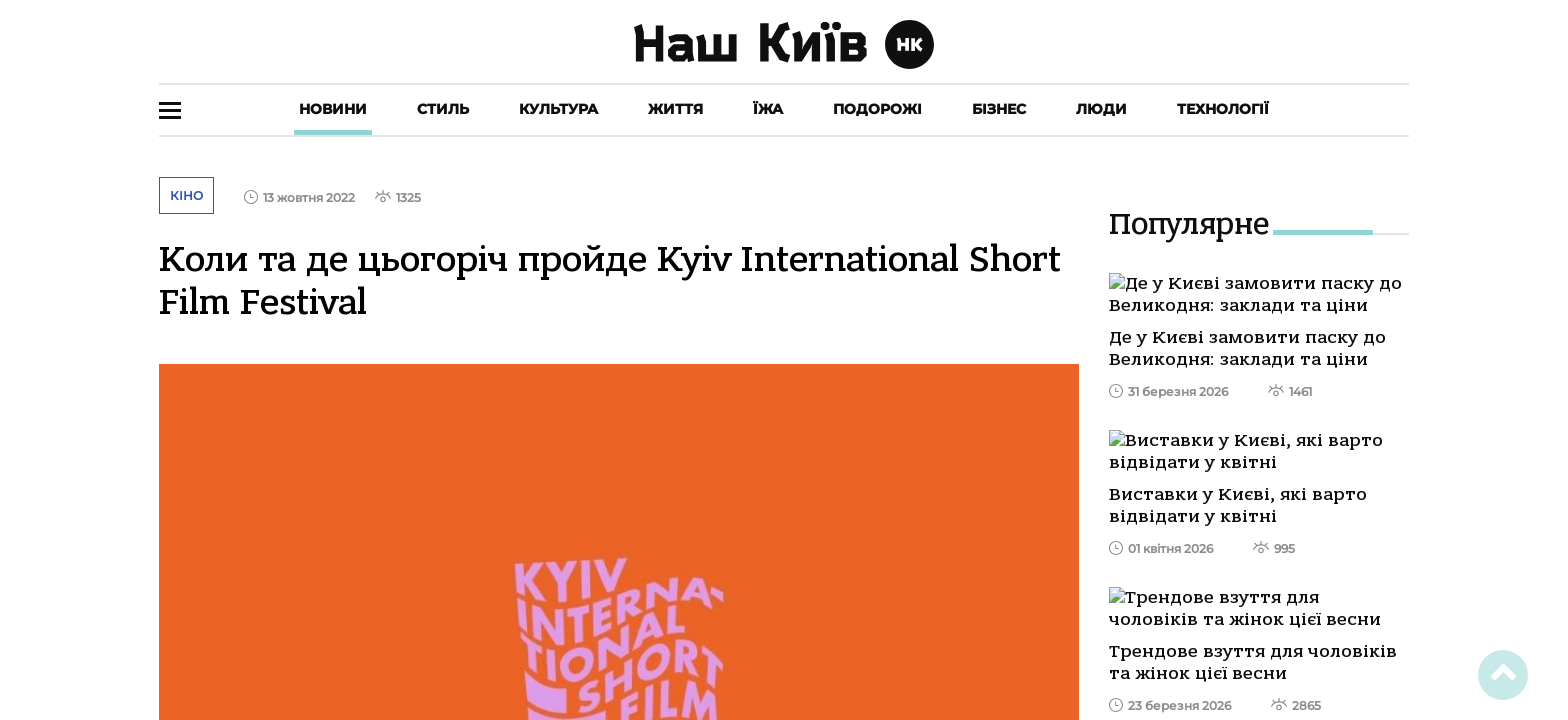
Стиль (443, 109)
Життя (675, 109)
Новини (333, 109)
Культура (558, 109)
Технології (1223, 109)
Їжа (768, 109)
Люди (1101, 109)
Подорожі (877, 109)
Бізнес (999, 109)
